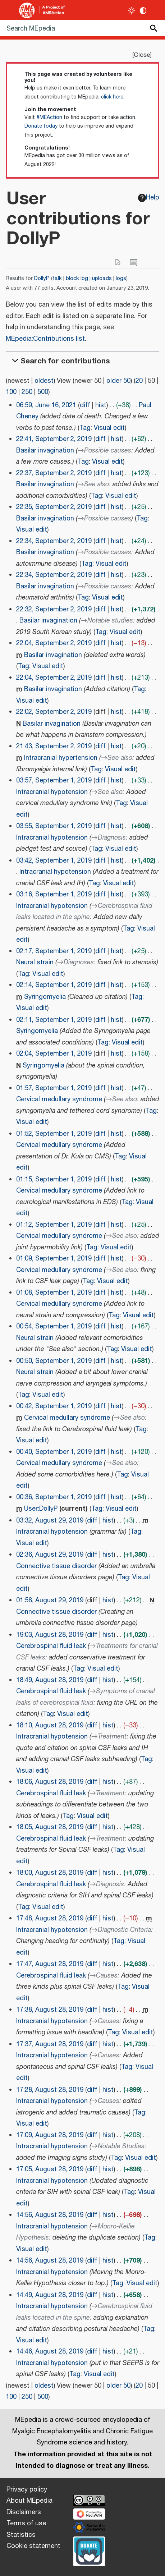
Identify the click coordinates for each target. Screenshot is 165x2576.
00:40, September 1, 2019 (54, 1452)
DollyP (42, 278)
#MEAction (49, 117)
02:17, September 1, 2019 (54, 951)
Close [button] (142, 55)
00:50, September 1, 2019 (54, 1361)
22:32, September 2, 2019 (54, 610)
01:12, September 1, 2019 (54, 1225)
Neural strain (35, 963)
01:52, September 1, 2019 (54, 1134)
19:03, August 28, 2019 (49, 1635)
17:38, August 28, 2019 (49, 2010)
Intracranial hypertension (60, 758)
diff (85, 405)
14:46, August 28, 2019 (49, 2352)
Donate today (41, 126)
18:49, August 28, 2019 (49, 1680)
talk (57, 278)
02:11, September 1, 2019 (54, 1020)
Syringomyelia (45, 997)
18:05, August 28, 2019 (49, 1827)
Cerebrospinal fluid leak (51, 1646)
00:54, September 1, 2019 (54, 1327)
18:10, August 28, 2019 (49, 1726)
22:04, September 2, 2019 (54, 643)
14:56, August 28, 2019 (49, 2215)
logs (121, 278)
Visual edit (109, 428)
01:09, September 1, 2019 (54, 1259)
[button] (82, 361)
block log (77, 278)
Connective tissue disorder (56, 1566)
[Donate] (89, 2550)
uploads (102, 278)
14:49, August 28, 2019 (49, 2295)
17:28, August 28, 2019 (49, 2090)
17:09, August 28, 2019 (49, 2135)
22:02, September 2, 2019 (54, 712)
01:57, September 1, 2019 (54, 1088)
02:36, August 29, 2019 (49, 1555)
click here (112, 97)
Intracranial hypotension (52, 792)
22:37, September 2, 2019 (54, 473)
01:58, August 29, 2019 (49, 1600)
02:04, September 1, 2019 (54, 1054)
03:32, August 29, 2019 (49, 1521)
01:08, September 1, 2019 (54, 1293)
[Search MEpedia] (82, 28)
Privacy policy (26, 2490)
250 (27, 392)
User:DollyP (41, 1509)
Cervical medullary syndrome (59, 1099)
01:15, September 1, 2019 (54, 1180)
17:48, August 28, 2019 (49, 1919)
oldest (44, 381)
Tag (85, 428)
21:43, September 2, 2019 (54, 746)
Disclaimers (23, 2512)
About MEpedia (29, 2501)
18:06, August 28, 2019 (49, 1782)
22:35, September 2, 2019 (54, 507)
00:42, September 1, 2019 (54, 1406)
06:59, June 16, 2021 (46, 405)
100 (11, 392)
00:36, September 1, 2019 (54, 1497)
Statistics (21, 2535)
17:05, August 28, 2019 (49, 2169)
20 (139, 381)
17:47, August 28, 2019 (49, 1964)
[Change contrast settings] (143, 10)
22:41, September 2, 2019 (54, 439)
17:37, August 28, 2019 (49, 2044)
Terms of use (26, 2523)
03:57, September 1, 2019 (54, 781)
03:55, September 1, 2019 (54, 826)
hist (100, 405)
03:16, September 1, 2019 (54, 895)
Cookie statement (33, 2546)
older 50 (118, 381)
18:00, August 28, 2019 (49, 1873)
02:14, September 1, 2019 (54, 985)
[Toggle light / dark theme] (132, 10)
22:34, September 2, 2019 (54, 541)
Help (149, 198)
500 (42, 392)
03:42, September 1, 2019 (54, 861)
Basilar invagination (45, 451)
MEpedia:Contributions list (45, 339)
